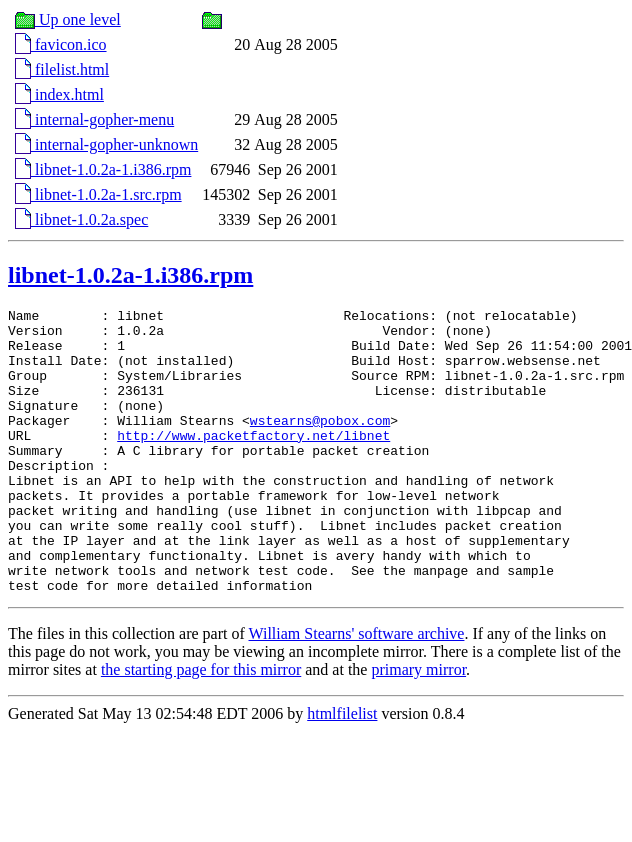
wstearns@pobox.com (320, 444)
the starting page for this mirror (201, 726)
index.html (59, 94)
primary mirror (418, 726)
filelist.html (62, 69)
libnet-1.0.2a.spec (81, 219)
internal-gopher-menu (94, 119)
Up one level (68, 19)
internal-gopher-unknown (106, 144)
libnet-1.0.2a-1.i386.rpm (103, 169)
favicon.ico (61, 44)
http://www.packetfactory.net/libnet (253, 462)
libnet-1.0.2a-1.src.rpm (98, 194)
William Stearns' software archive (357, 690)
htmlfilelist (342, 770)
